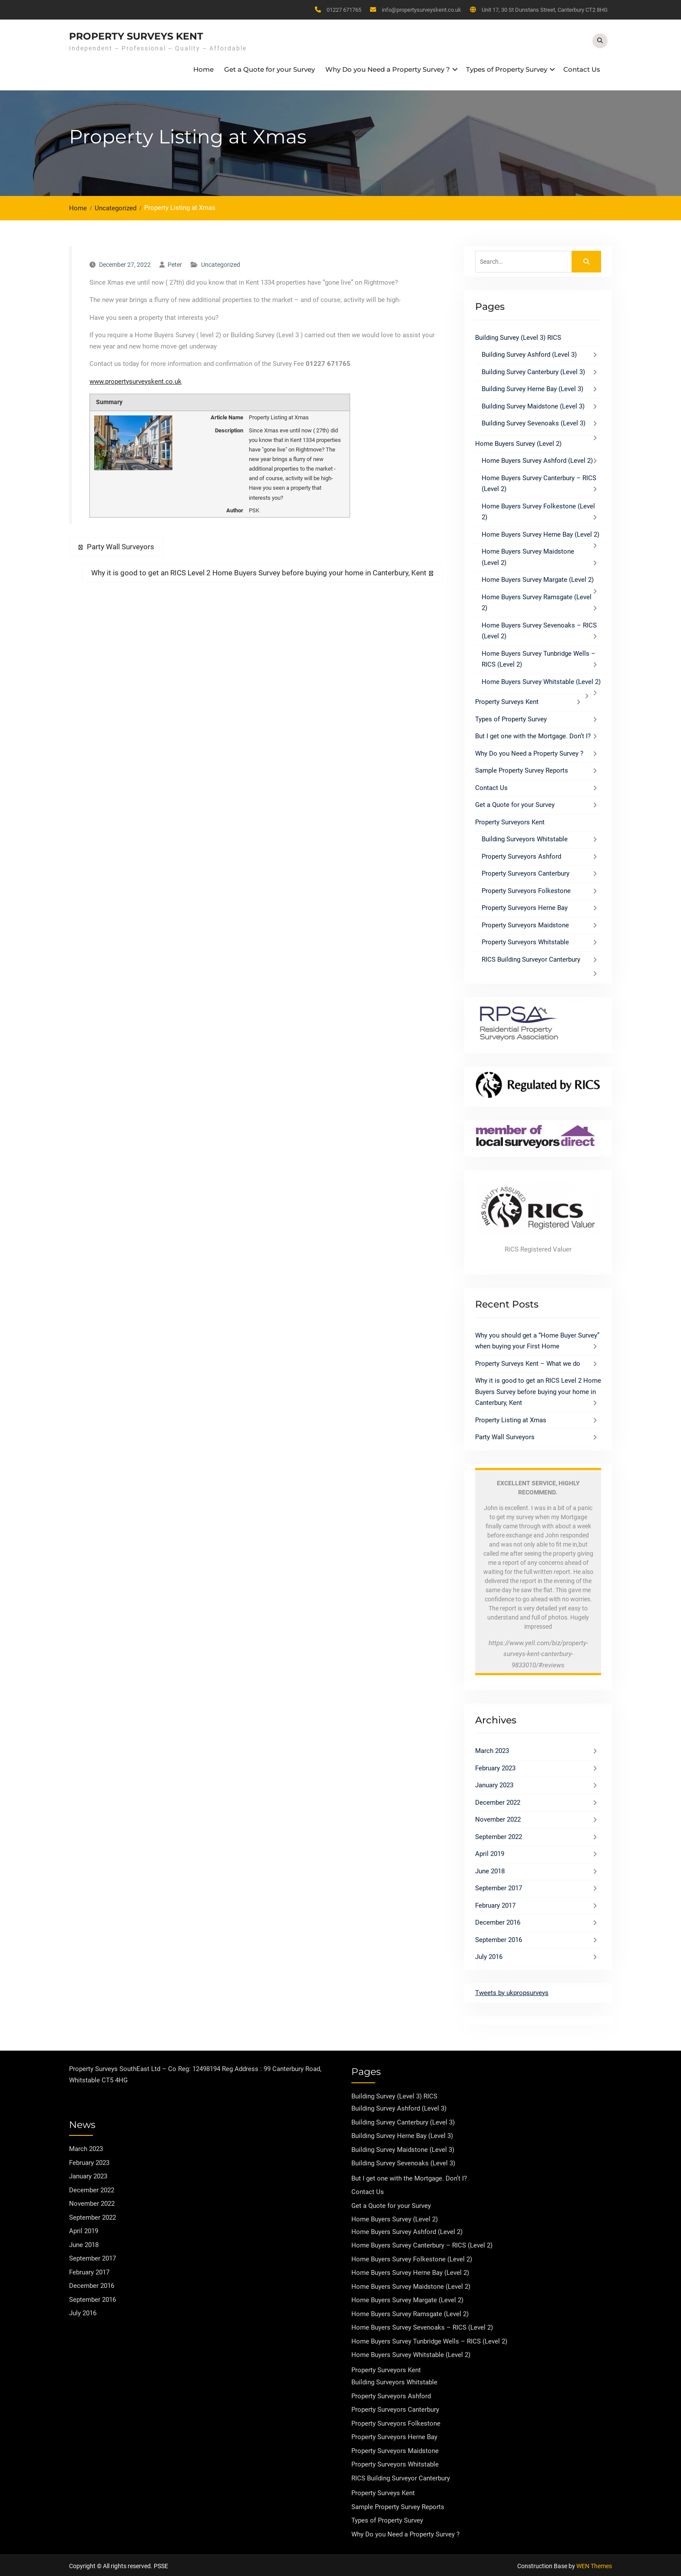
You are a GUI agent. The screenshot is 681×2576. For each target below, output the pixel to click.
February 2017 (495, 1903)
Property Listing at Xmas (510, 1418)
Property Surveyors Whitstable (525, 940)
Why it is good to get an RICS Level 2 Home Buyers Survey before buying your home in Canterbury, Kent (538, 1389)
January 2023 (494, 1783)
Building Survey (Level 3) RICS (518, 335)
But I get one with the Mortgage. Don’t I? (533, 734)
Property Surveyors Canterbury (525, 871)
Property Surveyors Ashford (521, 854)
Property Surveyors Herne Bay (525, 906)
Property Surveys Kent (136, 35)
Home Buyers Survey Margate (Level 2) (538, 577)
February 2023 (495, 1766)
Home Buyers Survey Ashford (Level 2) (537, 458)
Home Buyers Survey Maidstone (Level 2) (410, 2284)
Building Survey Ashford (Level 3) (529, 352)
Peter (175, 262)
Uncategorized (220, 262)
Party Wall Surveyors (505, 1435)
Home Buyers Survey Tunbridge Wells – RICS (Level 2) (429, 2339)
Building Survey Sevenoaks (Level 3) (533, 421)
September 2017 (498, 1886)
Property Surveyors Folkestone (526, 889)
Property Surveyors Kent (510, 820)
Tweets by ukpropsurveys (512, 1991)
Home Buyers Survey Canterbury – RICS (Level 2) (422, 2243)
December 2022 (497, 1800)
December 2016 (497, 1920)
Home (203, 68)
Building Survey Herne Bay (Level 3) (532, 387)
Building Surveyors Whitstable (525, 837)
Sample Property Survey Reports (521, 768)
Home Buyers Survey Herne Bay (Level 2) (540, 532)
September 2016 (498, 1938)
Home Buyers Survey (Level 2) (518, 441)
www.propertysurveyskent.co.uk (135, 379)
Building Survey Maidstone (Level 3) (533, 404)
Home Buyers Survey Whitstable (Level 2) (541, 680)
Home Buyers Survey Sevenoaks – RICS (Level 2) (422, 2325)
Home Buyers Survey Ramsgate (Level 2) (410, 2312)
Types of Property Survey (506, 68)
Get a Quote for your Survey (269, 68)
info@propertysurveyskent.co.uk (421, 10)
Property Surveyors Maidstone (525, 923)
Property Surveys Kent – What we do (527, 1361)
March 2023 (492, 1749)
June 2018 (490, 1869)
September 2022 (498, 1835)
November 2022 (498, 1817)
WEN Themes (594, 2563)
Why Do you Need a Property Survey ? (387, 68)
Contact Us (581, 68)
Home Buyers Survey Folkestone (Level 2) (411, 2257)
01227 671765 (344, 10)
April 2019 (489, 1852)
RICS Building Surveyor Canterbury (531, 957)
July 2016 (488, 1955)
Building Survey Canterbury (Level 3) (533, 370)
